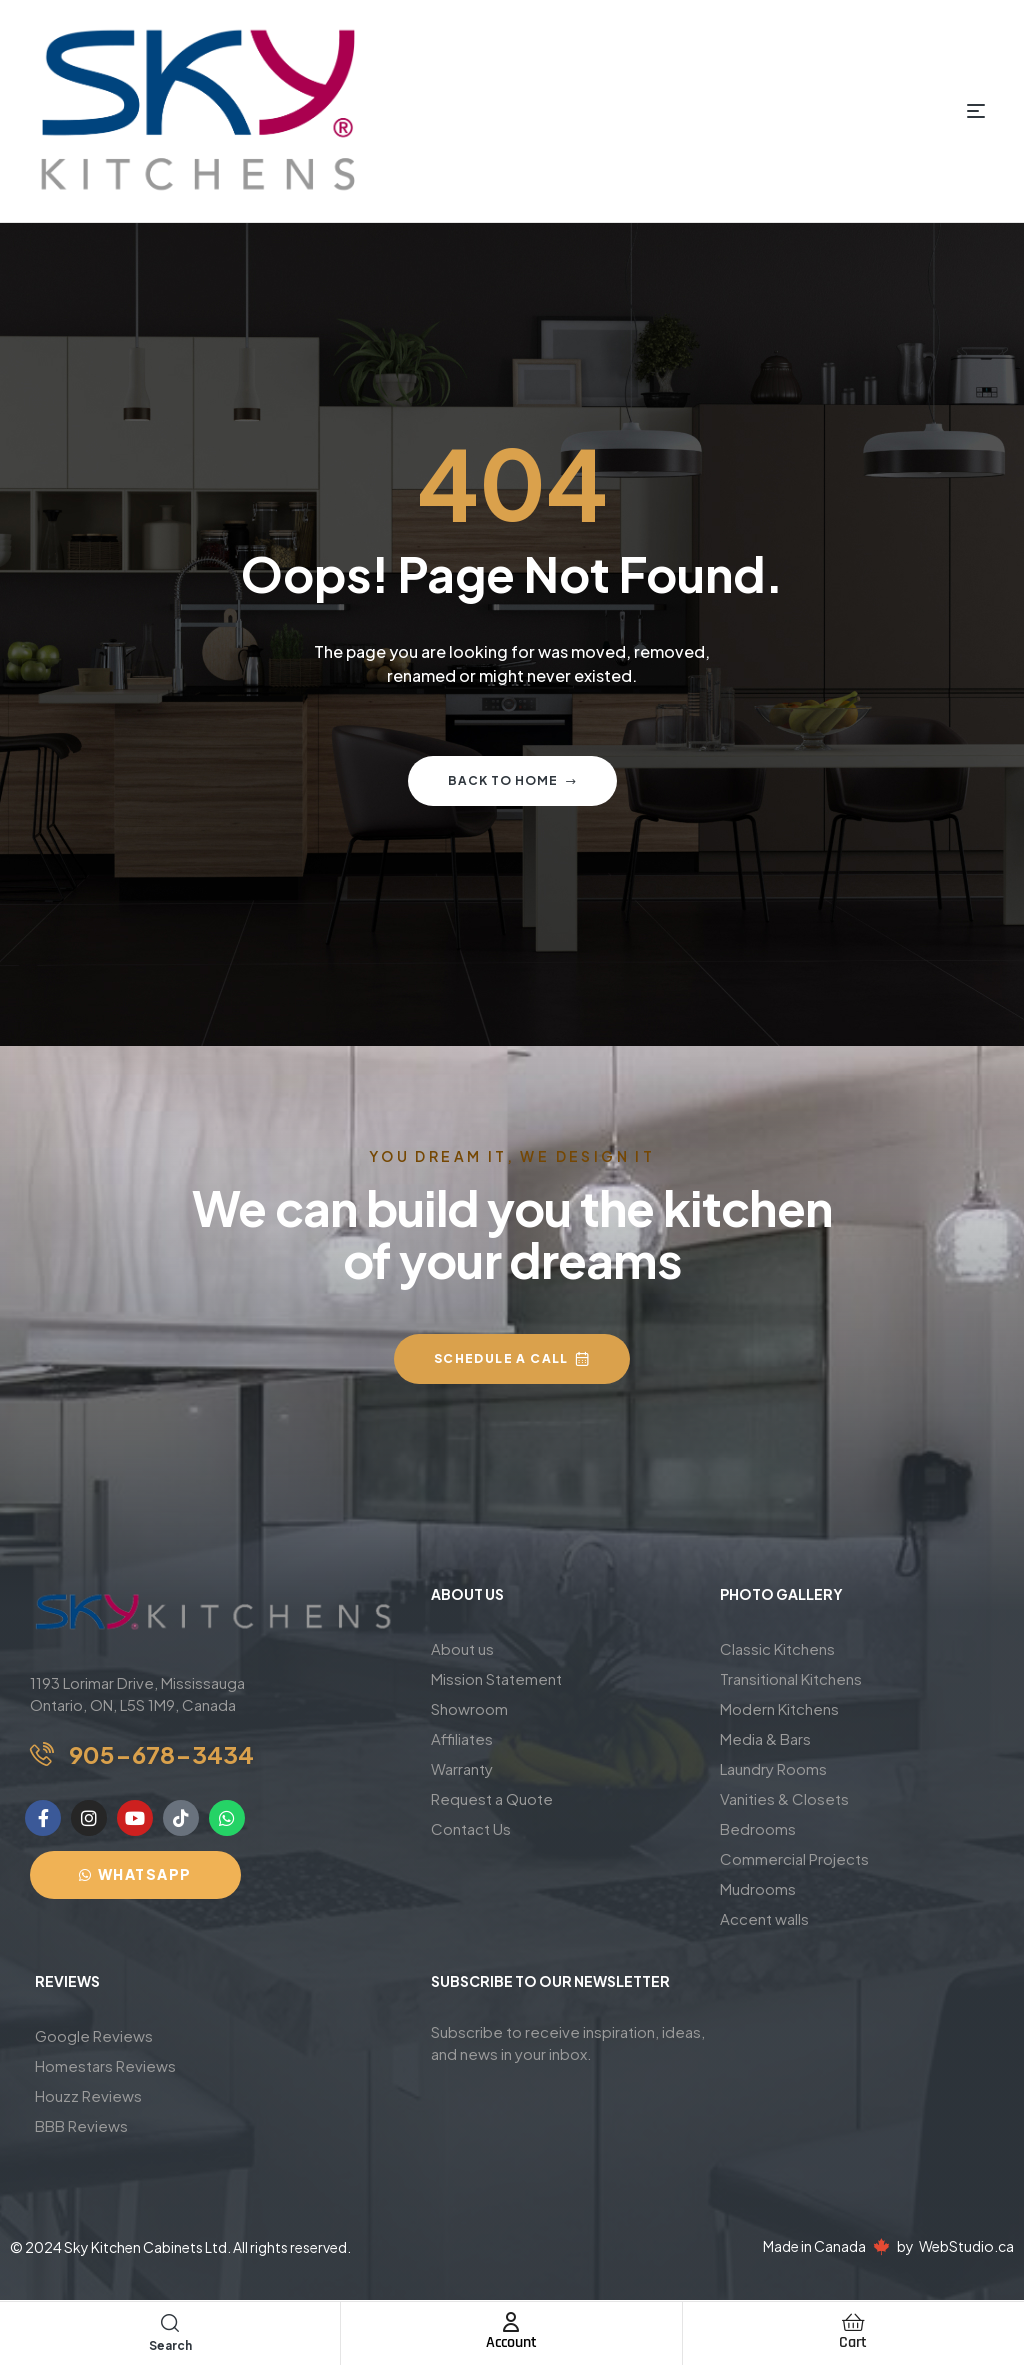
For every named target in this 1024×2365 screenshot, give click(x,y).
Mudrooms (758, 1888)
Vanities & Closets (784, 1798)
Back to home (512, 780)
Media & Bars (765, 1738)
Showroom (469, 1708)
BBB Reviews (81, 2125)
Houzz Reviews (88, 2095)
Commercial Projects (794, 1858)
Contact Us (471, 1828)
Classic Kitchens (777, 1648)
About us (462, 1648)
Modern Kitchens (779, 1708)
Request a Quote (492, 1798)
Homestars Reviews (105, 2065)
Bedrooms (758, 1828)
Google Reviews (94, 2035)
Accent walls (764, 1918)
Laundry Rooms (773, 1768)
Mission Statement (496, 1678)
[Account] (511, 2322)
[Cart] (853, 2322)
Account (511, 2342)
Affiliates (462, 1738)
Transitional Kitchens (791, 1678)
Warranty (462, 1768)
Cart (853, 2342)
